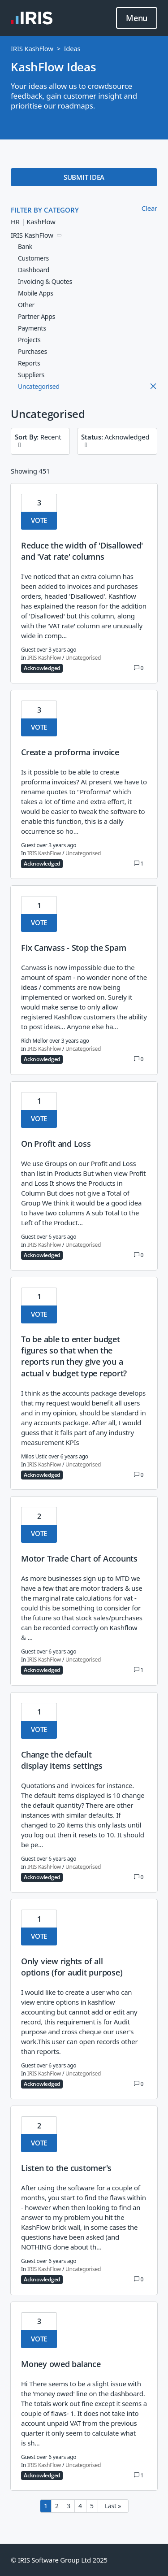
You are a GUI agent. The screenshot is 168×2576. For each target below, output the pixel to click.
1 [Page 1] (45, 2506)
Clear (149, 208)
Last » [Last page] (113, 2506)
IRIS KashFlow (32, 48)
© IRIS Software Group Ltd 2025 (59, 2559)
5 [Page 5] (92, 2506)
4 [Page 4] (80, 2506)
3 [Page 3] (68, 2506)
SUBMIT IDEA (84, 177)
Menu (136, 18)
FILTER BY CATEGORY (45, 210)
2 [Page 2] (57, 2506)
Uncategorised (83, 657)
